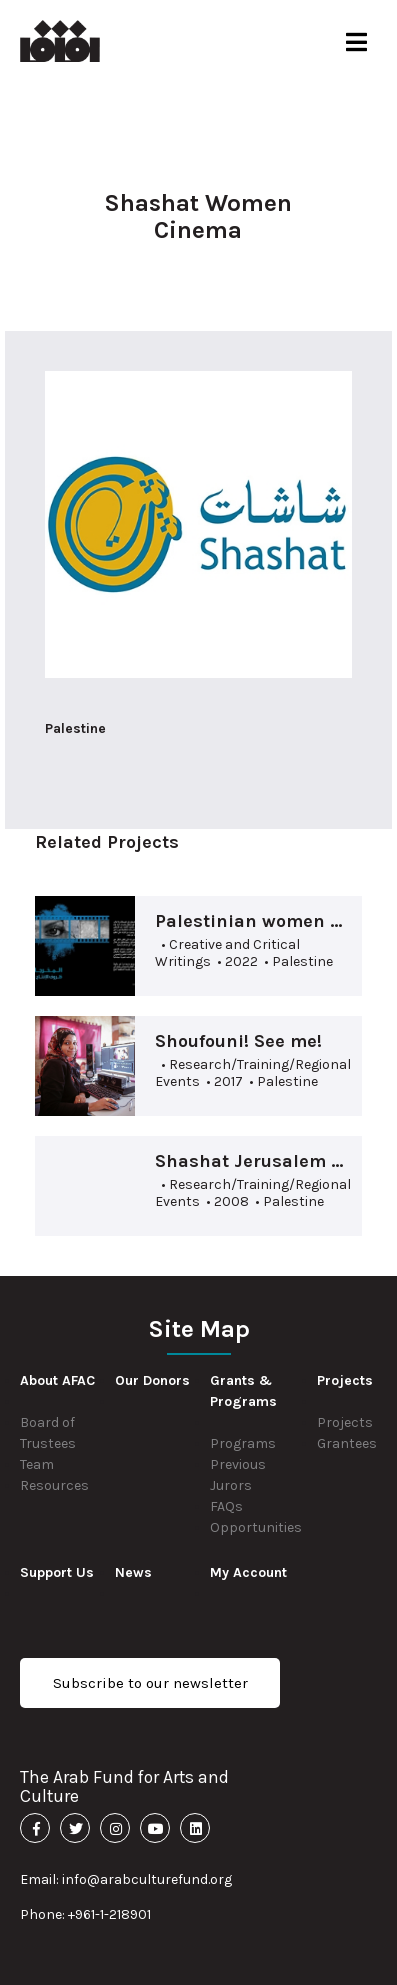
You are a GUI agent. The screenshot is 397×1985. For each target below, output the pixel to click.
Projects (345, 1422)
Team (37, 1464)
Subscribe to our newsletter (150, 1683)
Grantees (347, 1443)
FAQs (226, 1506)
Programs (243, 1443)
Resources (54, 1485)
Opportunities (256, 1527)
